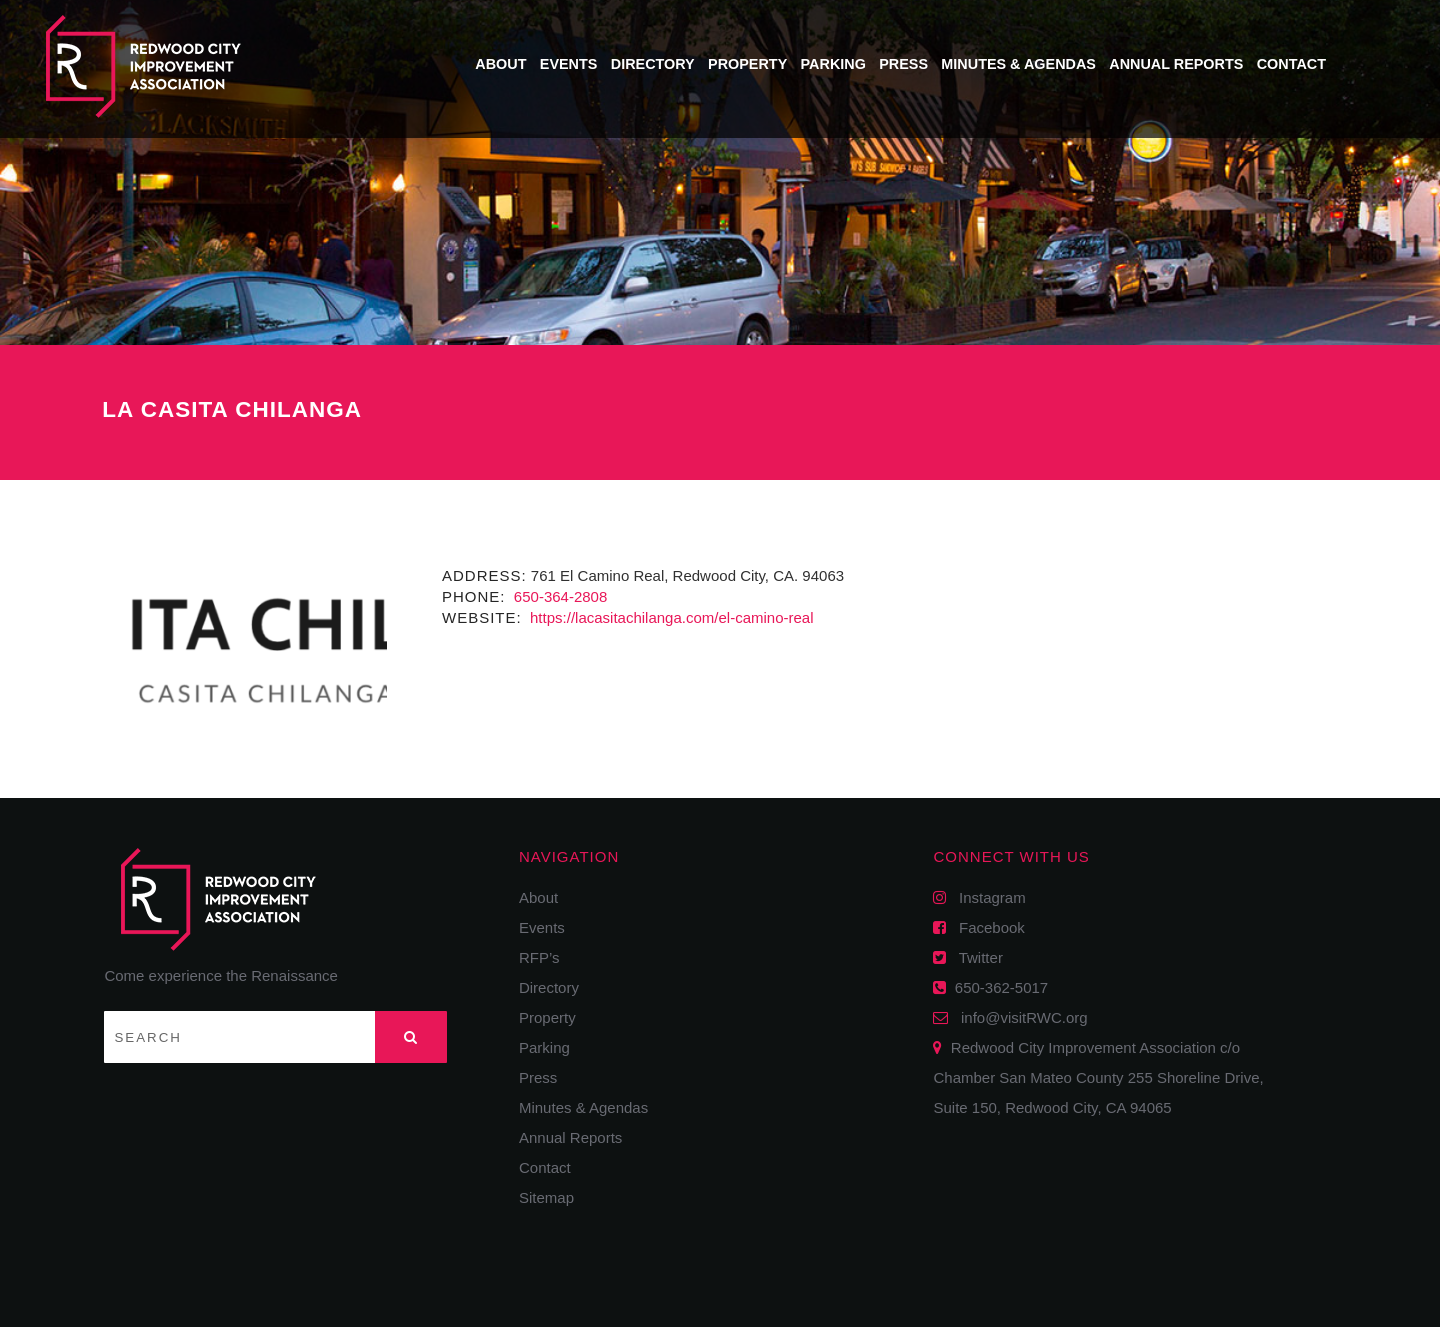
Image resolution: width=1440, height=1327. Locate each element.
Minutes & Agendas (1018, 64)
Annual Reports (1176, 64)
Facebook (985, 927)
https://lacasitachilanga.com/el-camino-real (670, 617)
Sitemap (546, 1197)
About (500, 64)
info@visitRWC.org (1020, 1017)
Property (747, 64)
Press (903, 64)
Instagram (985, 897)
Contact (1291, 64)
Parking (833, 64)
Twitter (974, 957)
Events (569, 64)
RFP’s (539, 957)
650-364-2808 (559, 596)
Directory (653, 64)
